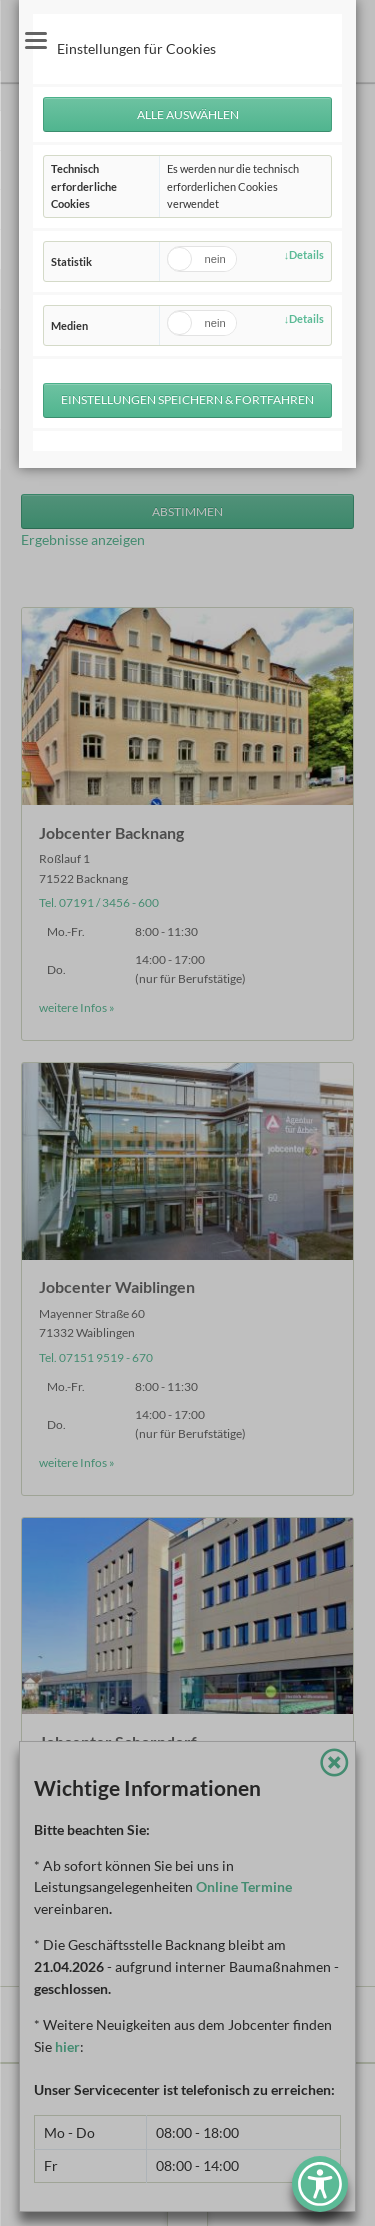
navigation (36, 40)
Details (306, 254)
